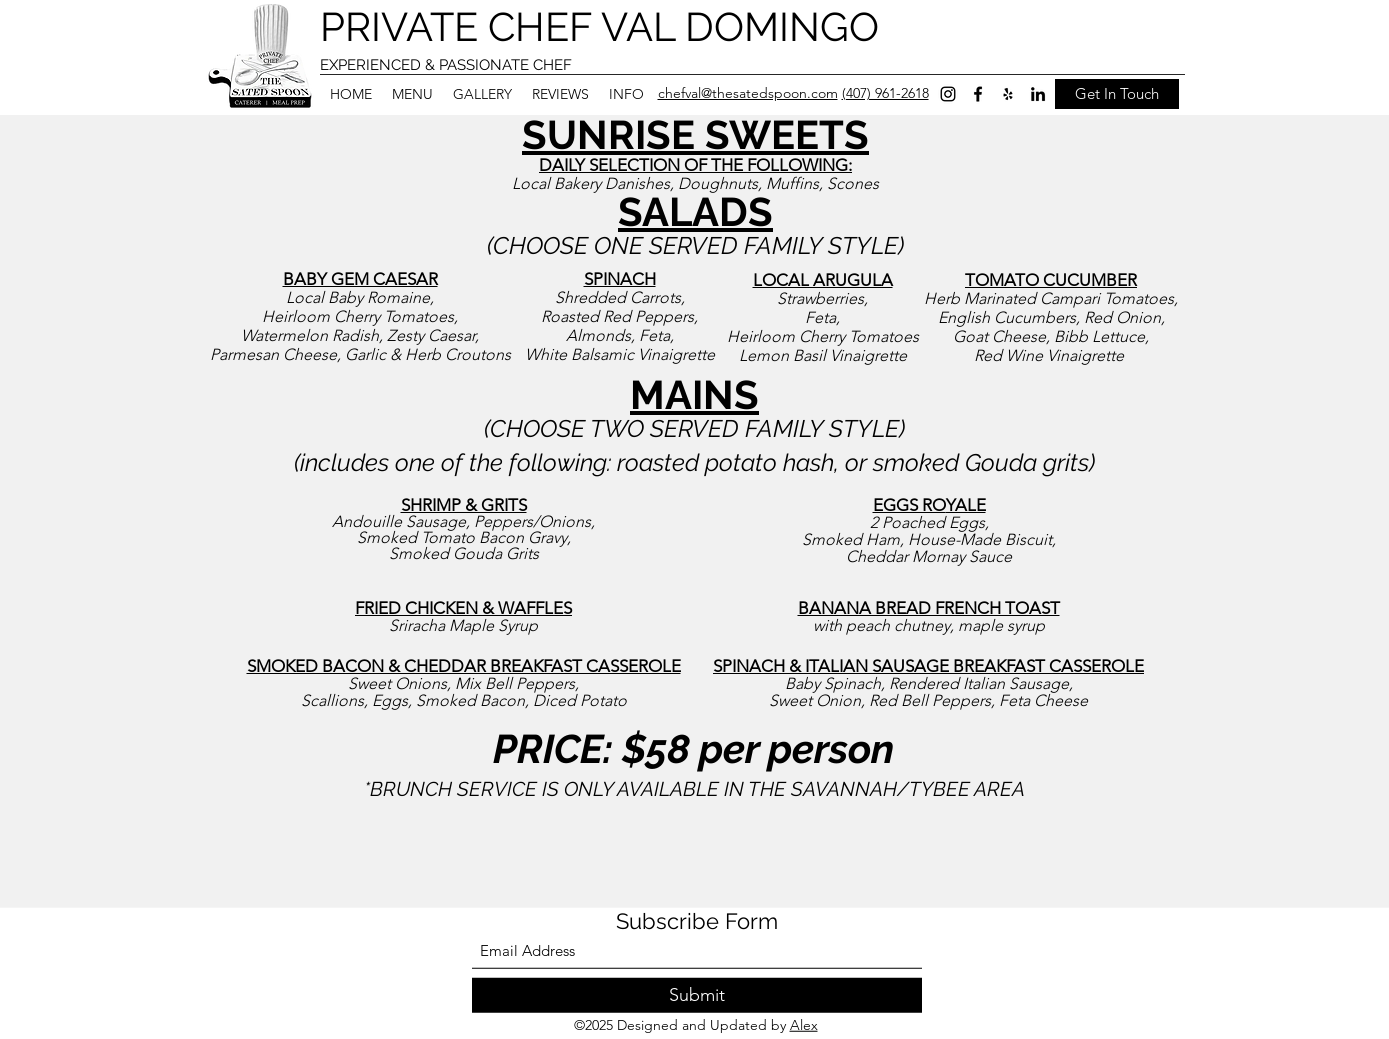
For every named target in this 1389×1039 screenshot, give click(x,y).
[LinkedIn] (1038, 94)
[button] (412, 94)
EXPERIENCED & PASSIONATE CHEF (446, 65)
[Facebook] (978, 94)
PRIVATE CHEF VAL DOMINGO (599, 26)
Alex (804, 1025)
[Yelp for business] (1008, 94)
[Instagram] (948, 94)
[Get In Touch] (1117, 94)
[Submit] (697, 995)
